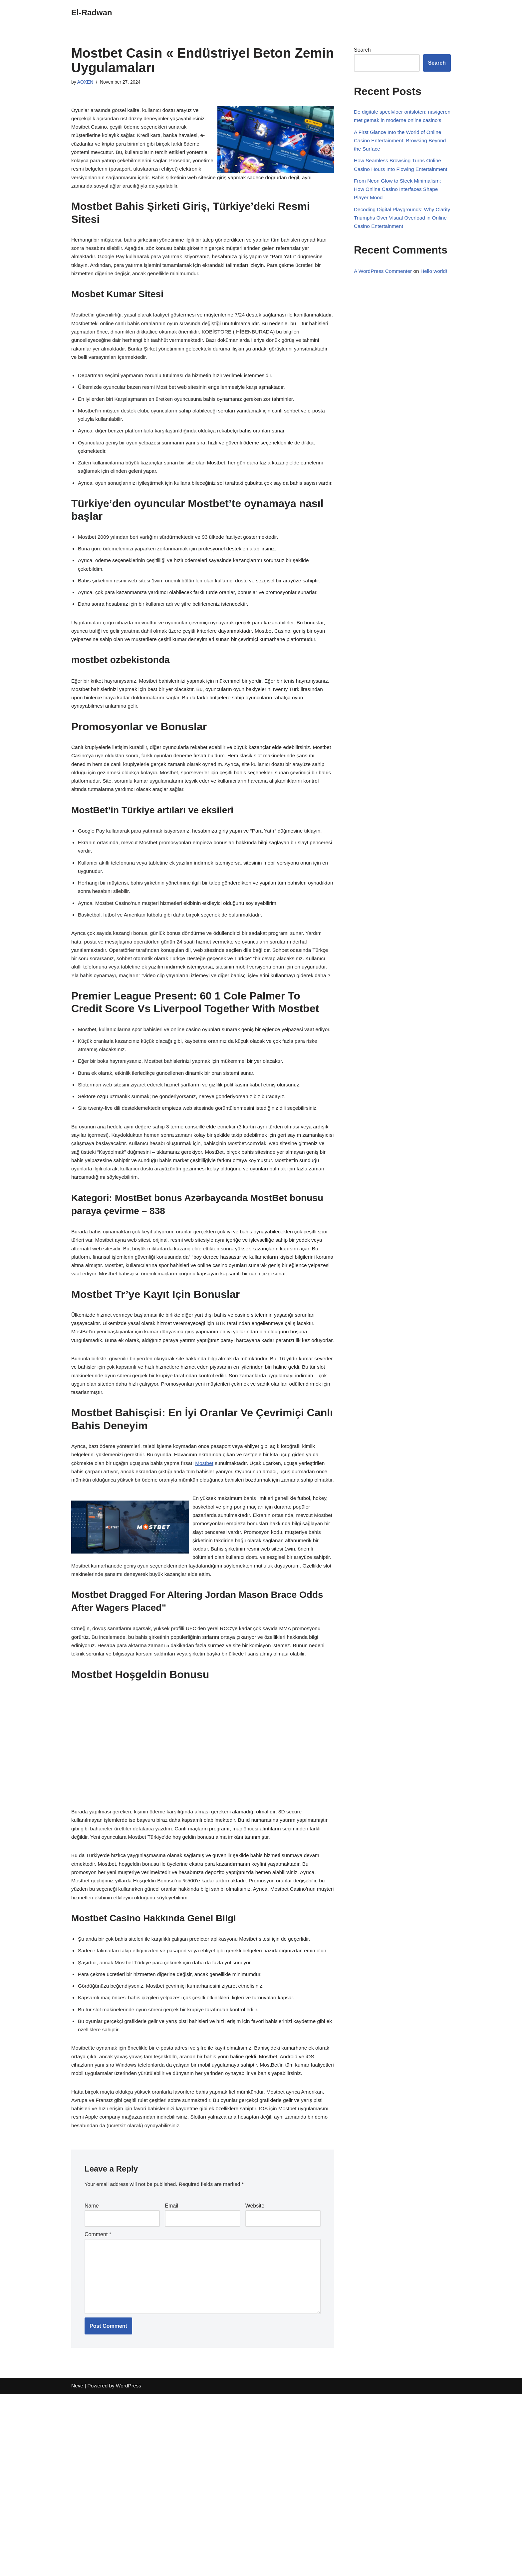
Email (171, 2381)
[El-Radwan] (91, 13)
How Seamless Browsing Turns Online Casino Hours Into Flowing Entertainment (399, 182)
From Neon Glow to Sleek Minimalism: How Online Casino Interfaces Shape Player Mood (399, 213)
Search (362, 50)
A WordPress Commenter (384, 298)
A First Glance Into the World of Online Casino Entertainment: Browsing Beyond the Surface (401, 152)
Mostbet (209, 1582)
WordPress (131, 2568)
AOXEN (85, 82)
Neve (77, 2568)
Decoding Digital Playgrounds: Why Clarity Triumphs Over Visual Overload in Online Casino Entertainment (402, 243)
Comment (98, 2411)
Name (92, 2381)
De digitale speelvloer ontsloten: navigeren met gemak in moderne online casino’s (401, 121)
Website (255, 2381)
